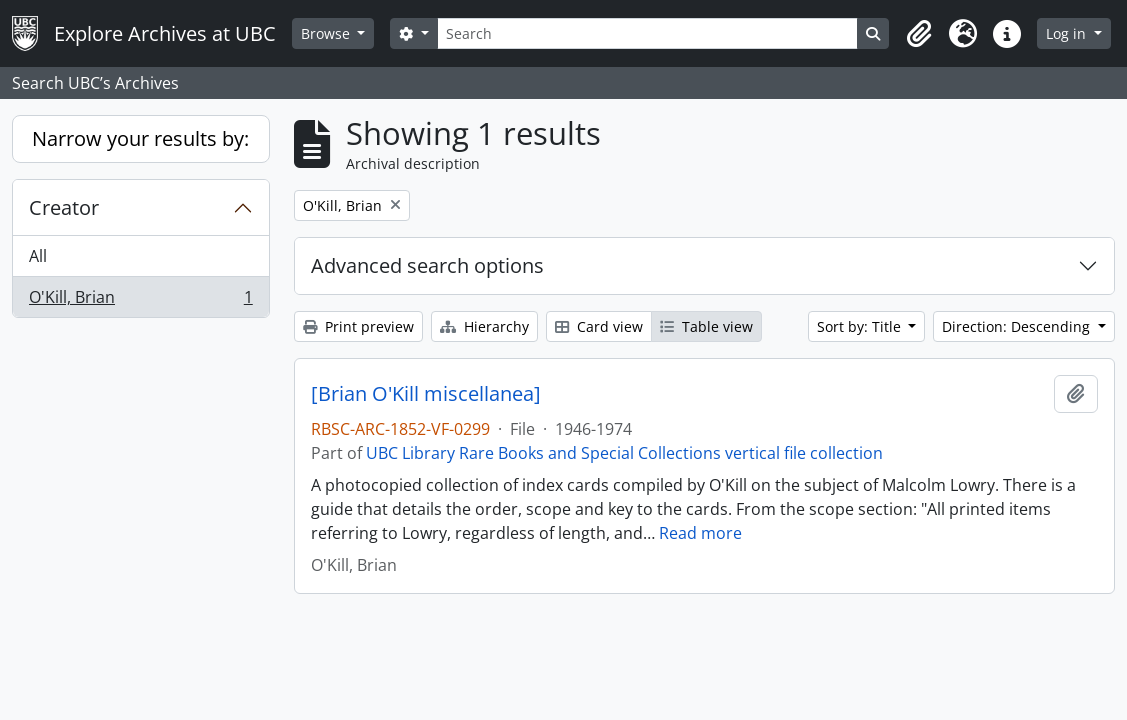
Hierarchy (484, 326)
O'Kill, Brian (140, 301)
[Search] (647, 33)
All (38, 256)
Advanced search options (427, 265)
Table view (706, 326)
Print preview (358, 326)
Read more (700, 533)
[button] (919, 34)
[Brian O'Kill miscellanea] (426, 394)
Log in (1068, 33)
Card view (599, 326)
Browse (327, 33)
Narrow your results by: (140, 138)
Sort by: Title (861, 326)
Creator (64, 207)
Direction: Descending (1018, 326)
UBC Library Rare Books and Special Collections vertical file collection (624, 453)
